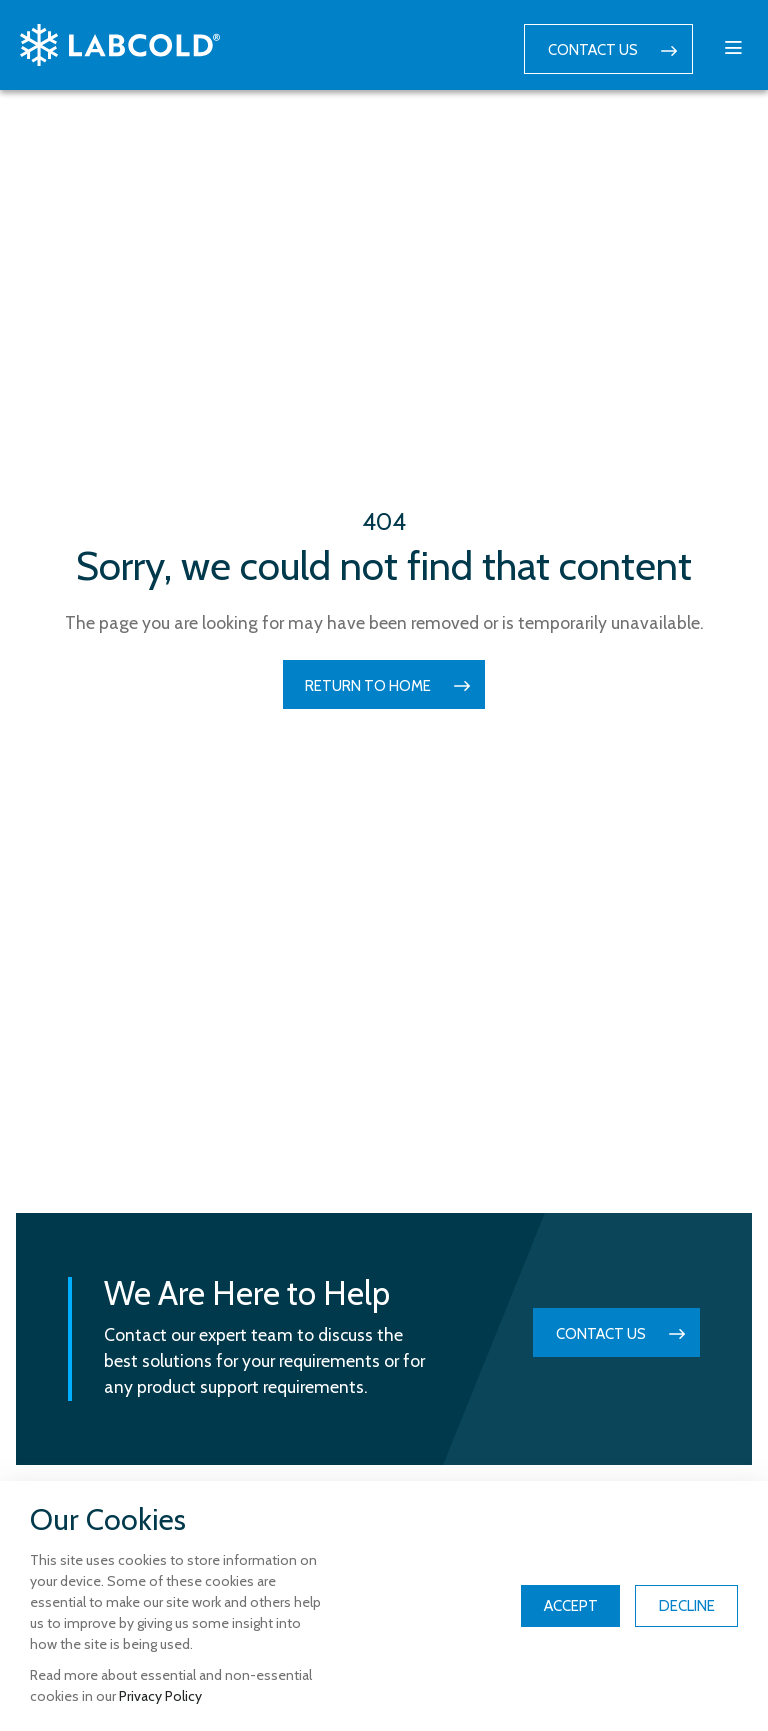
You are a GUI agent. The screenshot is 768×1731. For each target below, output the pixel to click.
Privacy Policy (160, 1696)
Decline (687, 1606)
